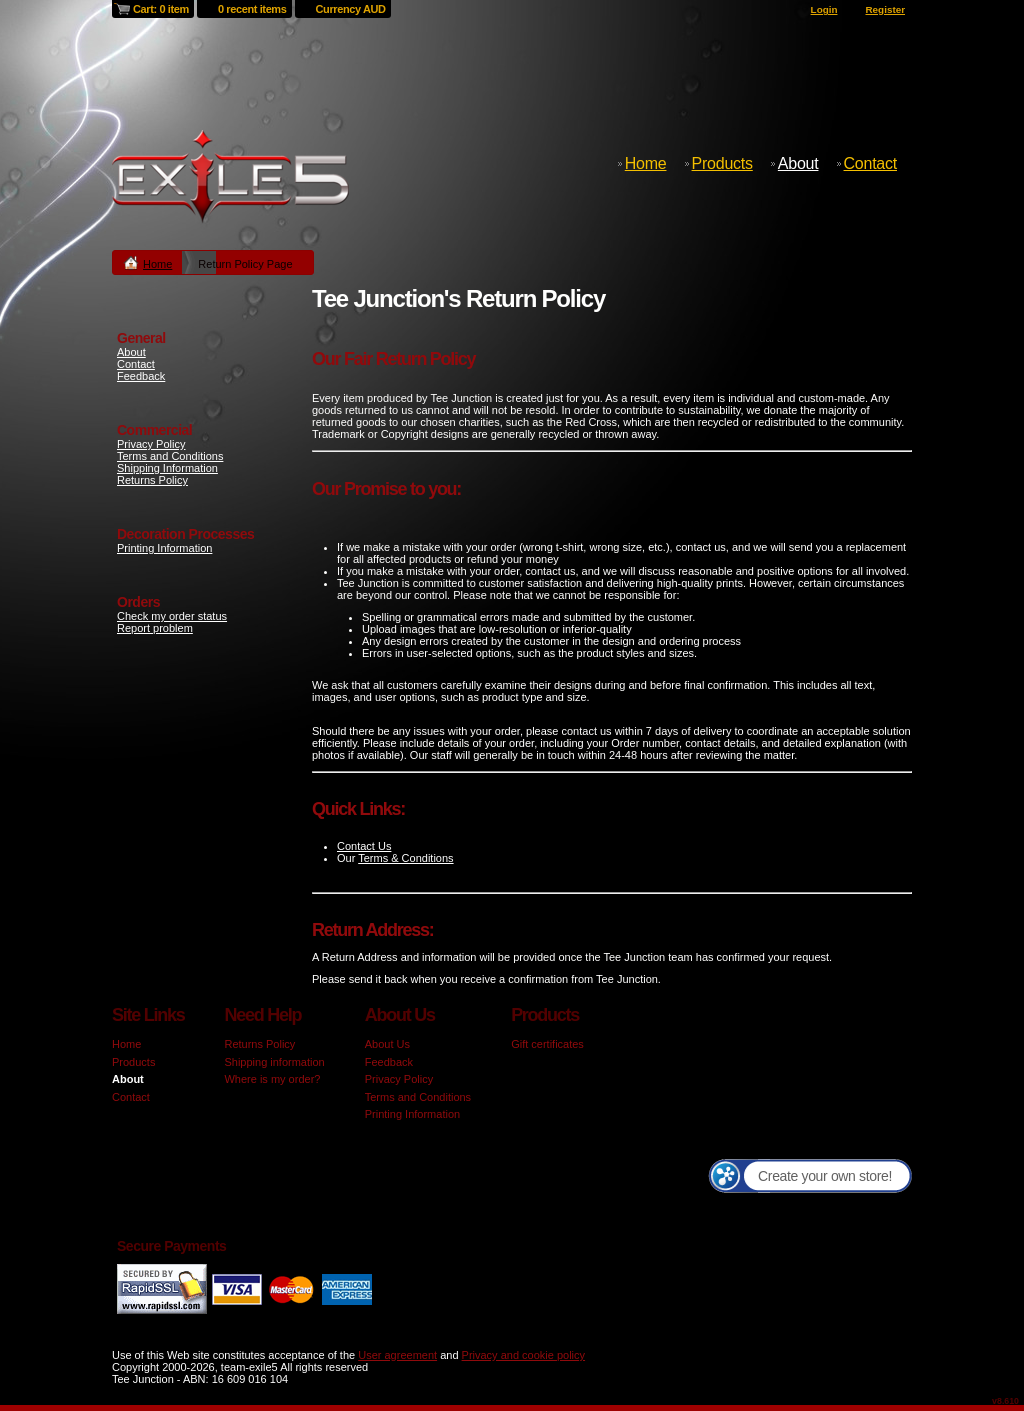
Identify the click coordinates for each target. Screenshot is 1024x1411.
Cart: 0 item (161, 9)
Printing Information (164, 548)
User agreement (397, 1355)
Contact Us (364, 846)
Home (646, 163)
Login (824, 9)
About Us (387, 1044)
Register (885, 9)
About (798, 163)
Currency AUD (351, 9)
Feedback (141, 376)
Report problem (155, 628)
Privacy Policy (151, 444)
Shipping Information (167, 468)
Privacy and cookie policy (524, 1355)
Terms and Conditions (170, 456)
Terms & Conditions (405, 858)
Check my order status (172, 616)
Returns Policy (152, 480)
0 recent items (252, 9)
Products (722, 163)
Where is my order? (272, 1079)
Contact (870, 163)
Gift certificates (547, 1044)
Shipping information (274, 1062)
